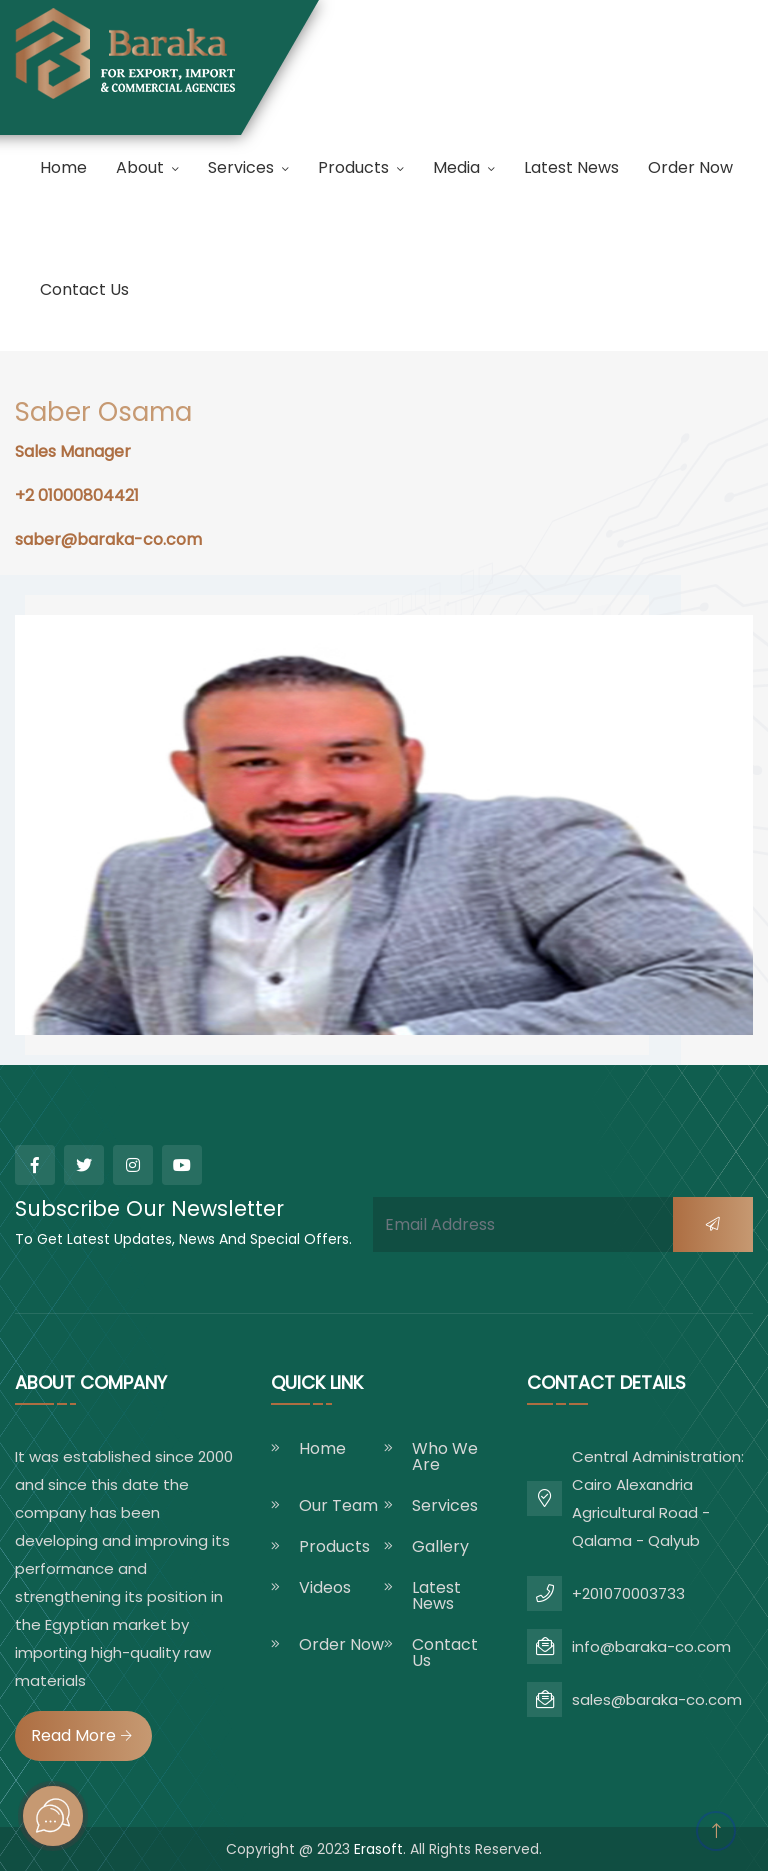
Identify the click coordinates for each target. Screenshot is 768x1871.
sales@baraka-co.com (657, 1699)
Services (241, 167)
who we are (445, 1457)
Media (456, 167)
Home (63, 167)
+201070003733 (628, 1593)
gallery (440, 1547)
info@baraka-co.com (651, 1646)
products (353, 167)
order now (690, 167)
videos (325, 1588)
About (140, 167)
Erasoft (378, 1849)
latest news (571, 167)
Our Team (338, 1506)
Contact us (84, 289)
